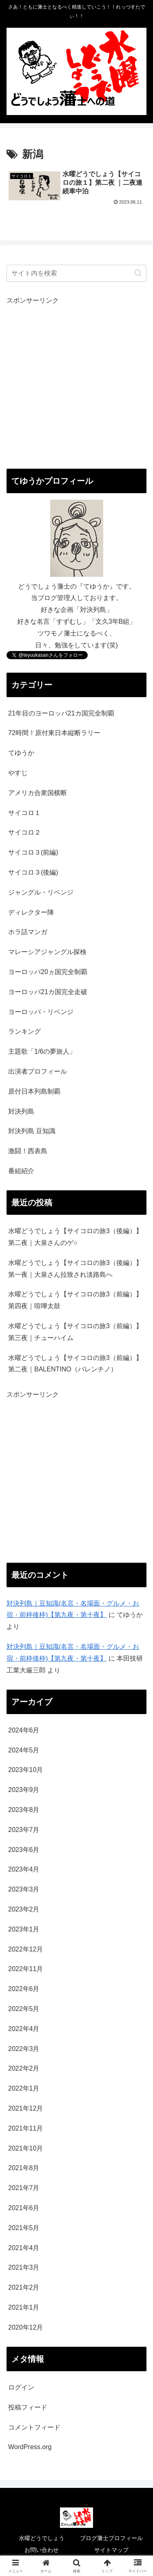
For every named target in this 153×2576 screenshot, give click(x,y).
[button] (138, 273)
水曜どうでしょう (41, 2538)
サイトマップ (111, 2550)
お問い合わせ (41, 2550)
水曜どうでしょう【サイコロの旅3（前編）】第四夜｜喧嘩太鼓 (75, 1300)
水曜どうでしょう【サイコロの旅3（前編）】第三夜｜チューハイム (75, 1331)
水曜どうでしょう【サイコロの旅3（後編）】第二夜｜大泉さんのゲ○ (75, 1236)
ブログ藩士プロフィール (111, 2538)
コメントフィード (34, 2427)
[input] (76, 273)
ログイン (21, 2387)
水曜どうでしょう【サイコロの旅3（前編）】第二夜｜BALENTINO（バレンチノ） (75, 1363)
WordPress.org (29, 2446)
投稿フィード (27, 2407)
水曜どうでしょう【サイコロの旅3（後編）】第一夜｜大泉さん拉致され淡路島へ (75, 1268)
